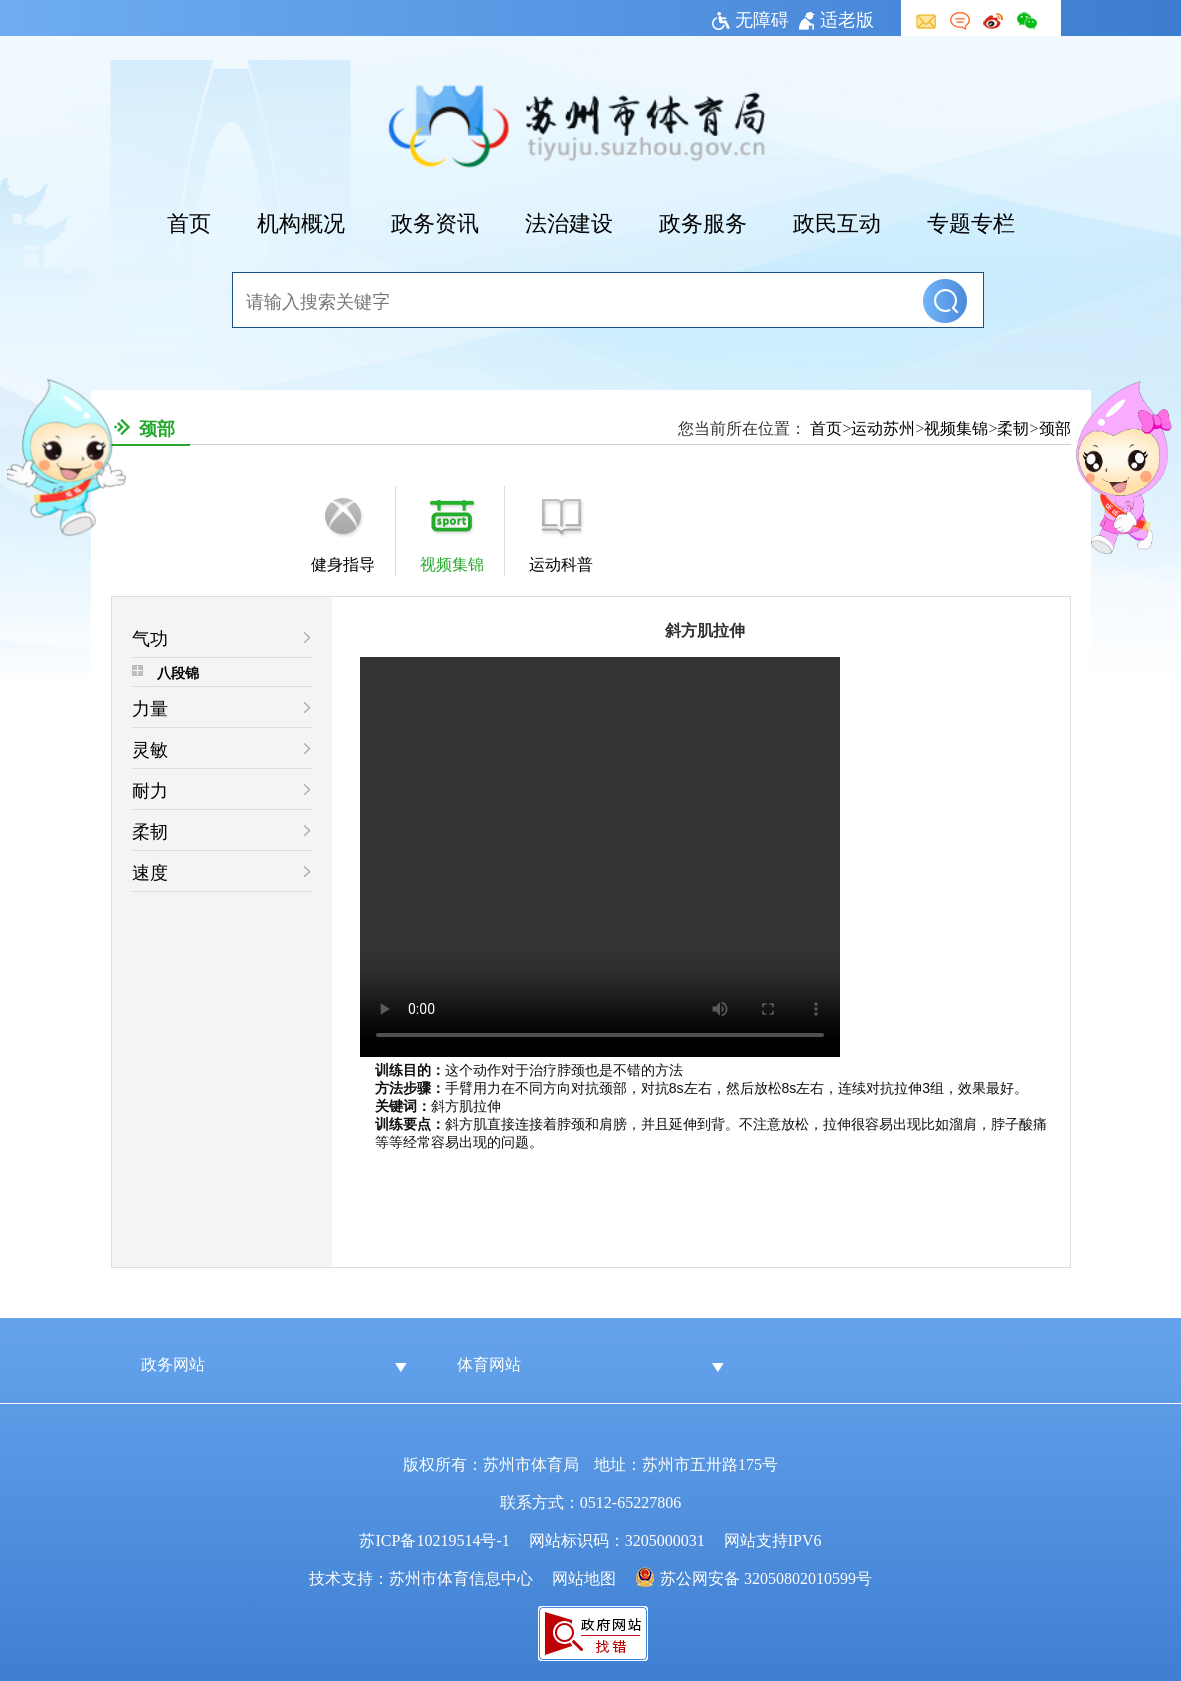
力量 (150, 707)
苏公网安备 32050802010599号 (766, 1577)
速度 (150, 871)
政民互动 (837, 221)
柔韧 (1013, 427)
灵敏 (150, 748)
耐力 (150, 789)
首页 (189, 221)
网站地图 (584, 1577)
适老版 (836, 18)
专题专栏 (971, 221)
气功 (150, 637)
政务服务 (703, 221)
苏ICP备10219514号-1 (434, 1539)
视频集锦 (956, 427)
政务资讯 (435, 221)
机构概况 (301, 221)
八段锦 (178, 672)
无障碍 (750, 18)
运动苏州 (883, 427)
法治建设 (569, 221)
